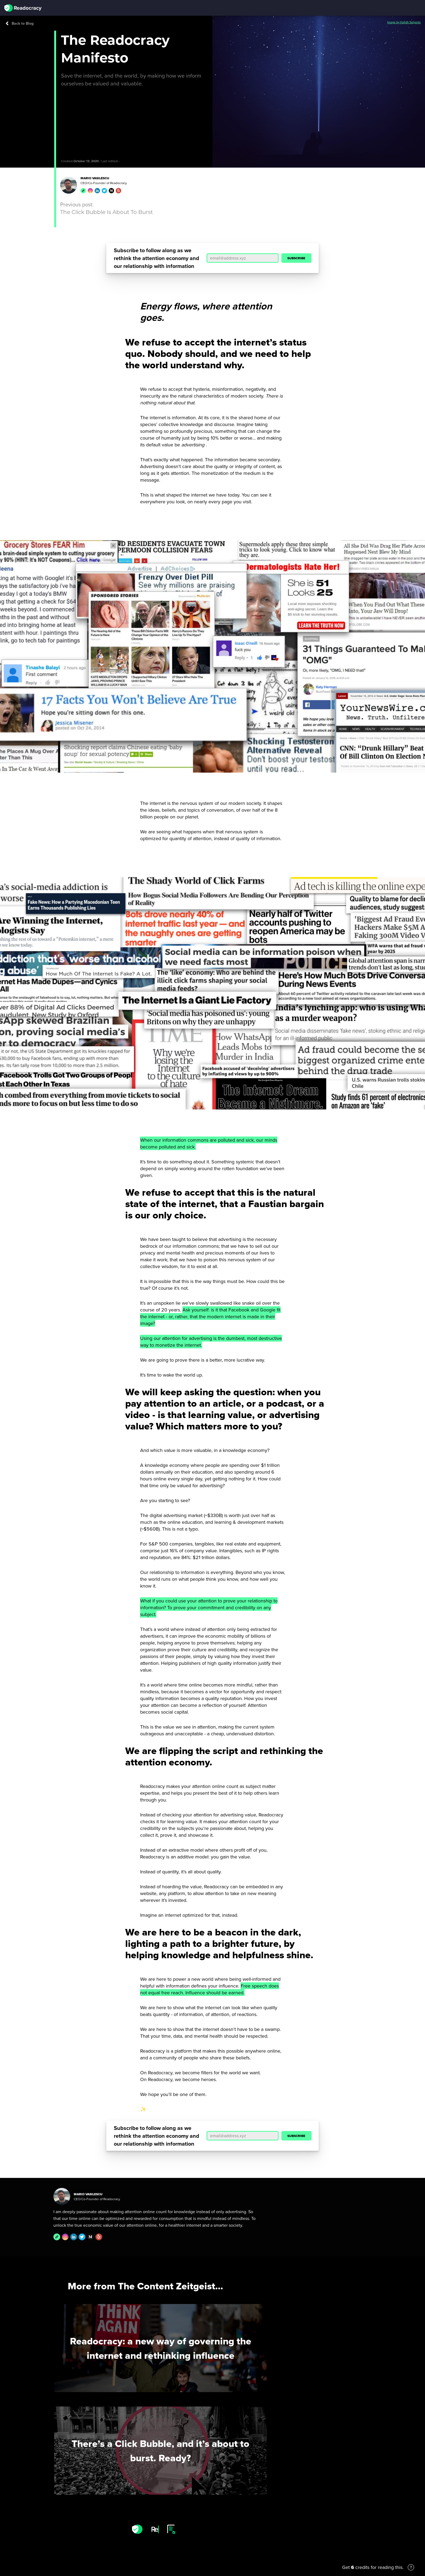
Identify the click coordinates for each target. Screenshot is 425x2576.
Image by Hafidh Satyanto (404, 22)
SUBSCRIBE (296, 258)
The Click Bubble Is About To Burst (106, 211)
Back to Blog (20, 23)
